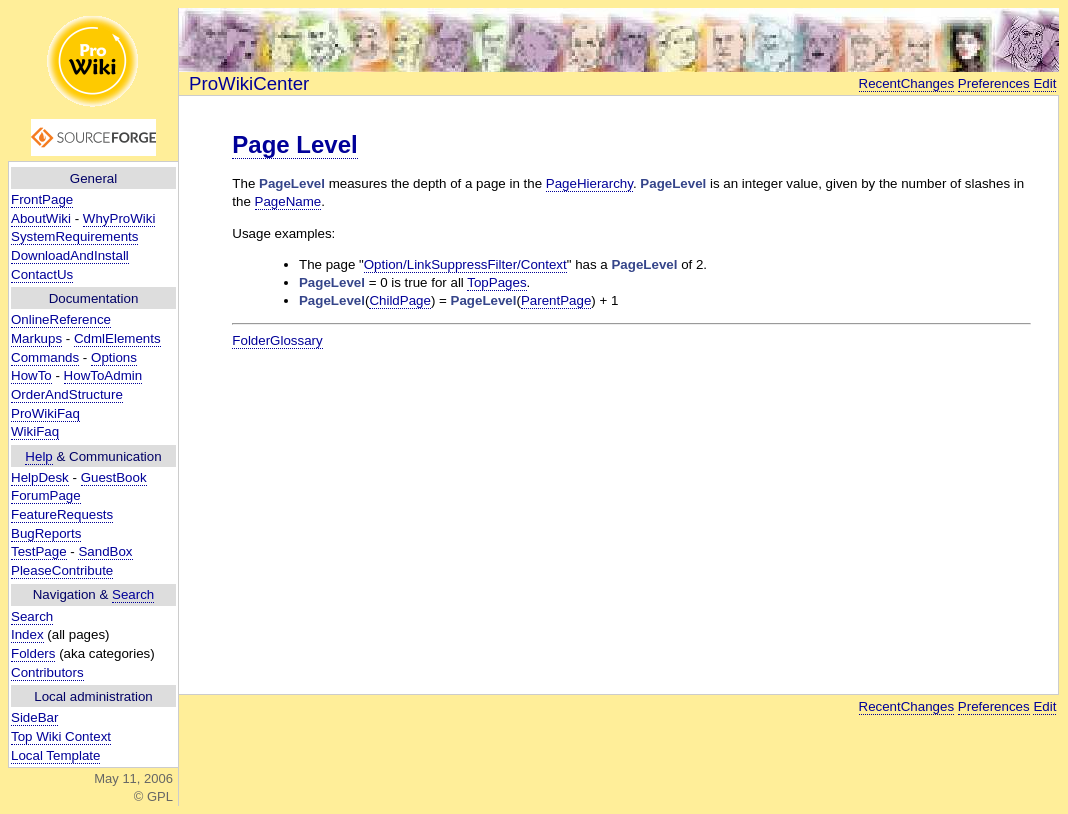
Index (27, 634)
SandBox (105, 551)
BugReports (46, 533)
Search (133, 594)
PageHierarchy (589, 183)
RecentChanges (907, 83)
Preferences (994, 83)
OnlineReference (61, 319)
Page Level (294, 144)
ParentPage (556, 300)
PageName (288, 201)
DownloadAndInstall (70, 255)
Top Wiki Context (61, 736)
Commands (45, 357)
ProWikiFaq (45, 413)
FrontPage (42, 199)
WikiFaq (35, 431)
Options (114, 357)
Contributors (47, 672)
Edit (1044, 83)
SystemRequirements (74, 236)
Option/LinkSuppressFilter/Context (465, 264)
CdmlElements (117, 338)
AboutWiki (41, 218)
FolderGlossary (277, 340)
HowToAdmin (103, 375)
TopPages (496, 282)
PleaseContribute (62, 570)
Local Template (55, 755)
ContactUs (42, 274)
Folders (33, 653)
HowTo (31, 375)
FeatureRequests (62, 514)
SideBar (34, 717)
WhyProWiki (119, 218)
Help (38, 456)
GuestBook (114, 477)
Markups (36, 338)
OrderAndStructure (67, 394)
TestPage (39, 551)
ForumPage (46, 495)
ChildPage (400, 300)
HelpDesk (40, 477)
